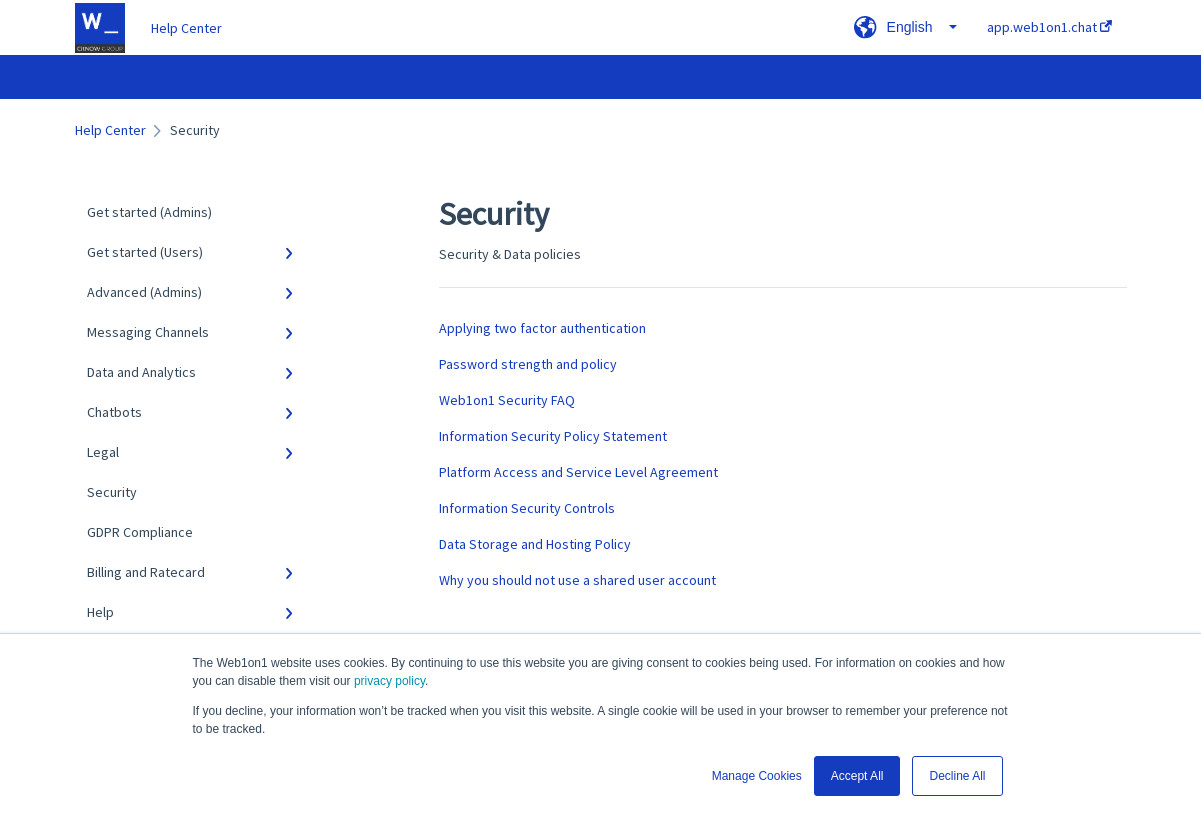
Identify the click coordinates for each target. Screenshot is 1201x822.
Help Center (186, 28)
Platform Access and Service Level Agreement (578, 472)
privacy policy (389, 681)
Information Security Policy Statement (553, 436)
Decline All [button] (957, 776)
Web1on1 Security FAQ (507, 400)
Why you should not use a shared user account (577, 580)
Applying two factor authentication (542, 328)
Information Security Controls (527, 508)
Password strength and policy (528, 364)
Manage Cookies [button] (757, 776)
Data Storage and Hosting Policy (535, 544)
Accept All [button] (857, 776)
